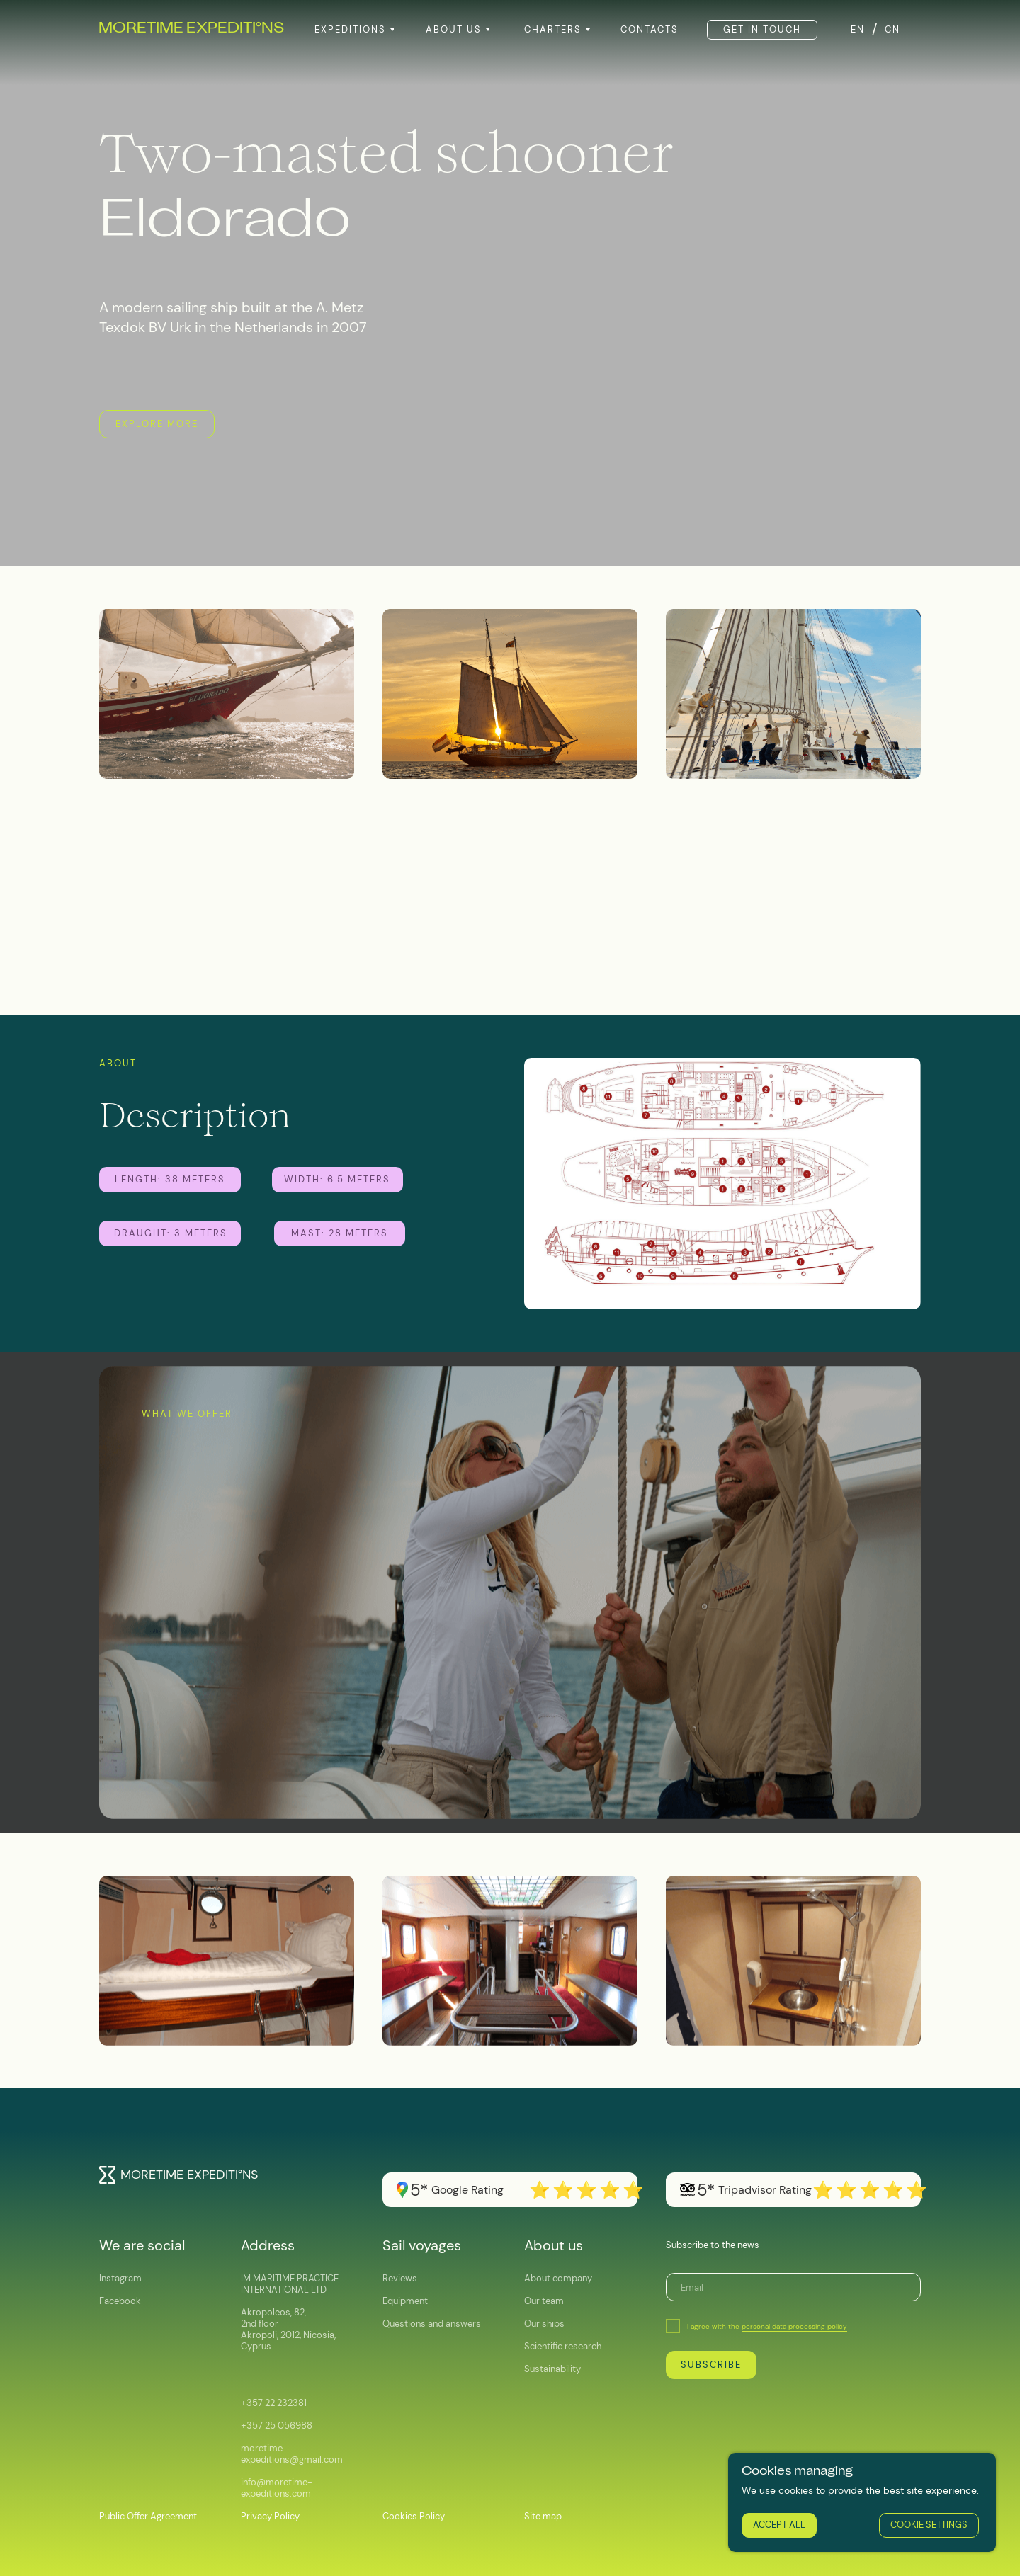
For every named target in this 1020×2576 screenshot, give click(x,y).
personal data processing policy (794, 2326)
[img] (107, 2175)
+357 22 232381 (274, 2403)
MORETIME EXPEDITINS (191, 29)
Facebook (120, 2301)
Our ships (544, 2324)
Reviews (399, 2278)
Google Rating (467, 2189)
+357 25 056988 (276, 2426)
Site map (543, 2516)
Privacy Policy (270, 2516)
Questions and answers (431, 2324)
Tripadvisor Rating (765, 2189)
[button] (762, 30)
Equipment (405, 2301)
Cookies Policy (413, 2516)
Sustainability (552, 2369)
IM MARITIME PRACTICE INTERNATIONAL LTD (290, 2284)
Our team (544, 2301)
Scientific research (562, 2346)
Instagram (120, 2278)
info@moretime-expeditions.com (276, 2488)
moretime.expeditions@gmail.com (292, 2454)
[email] (793, 2287)
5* (706, 2190)
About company (558, 2278)
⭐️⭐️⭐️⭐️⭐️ (870, 2190)
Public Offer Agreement (148, 2516)
